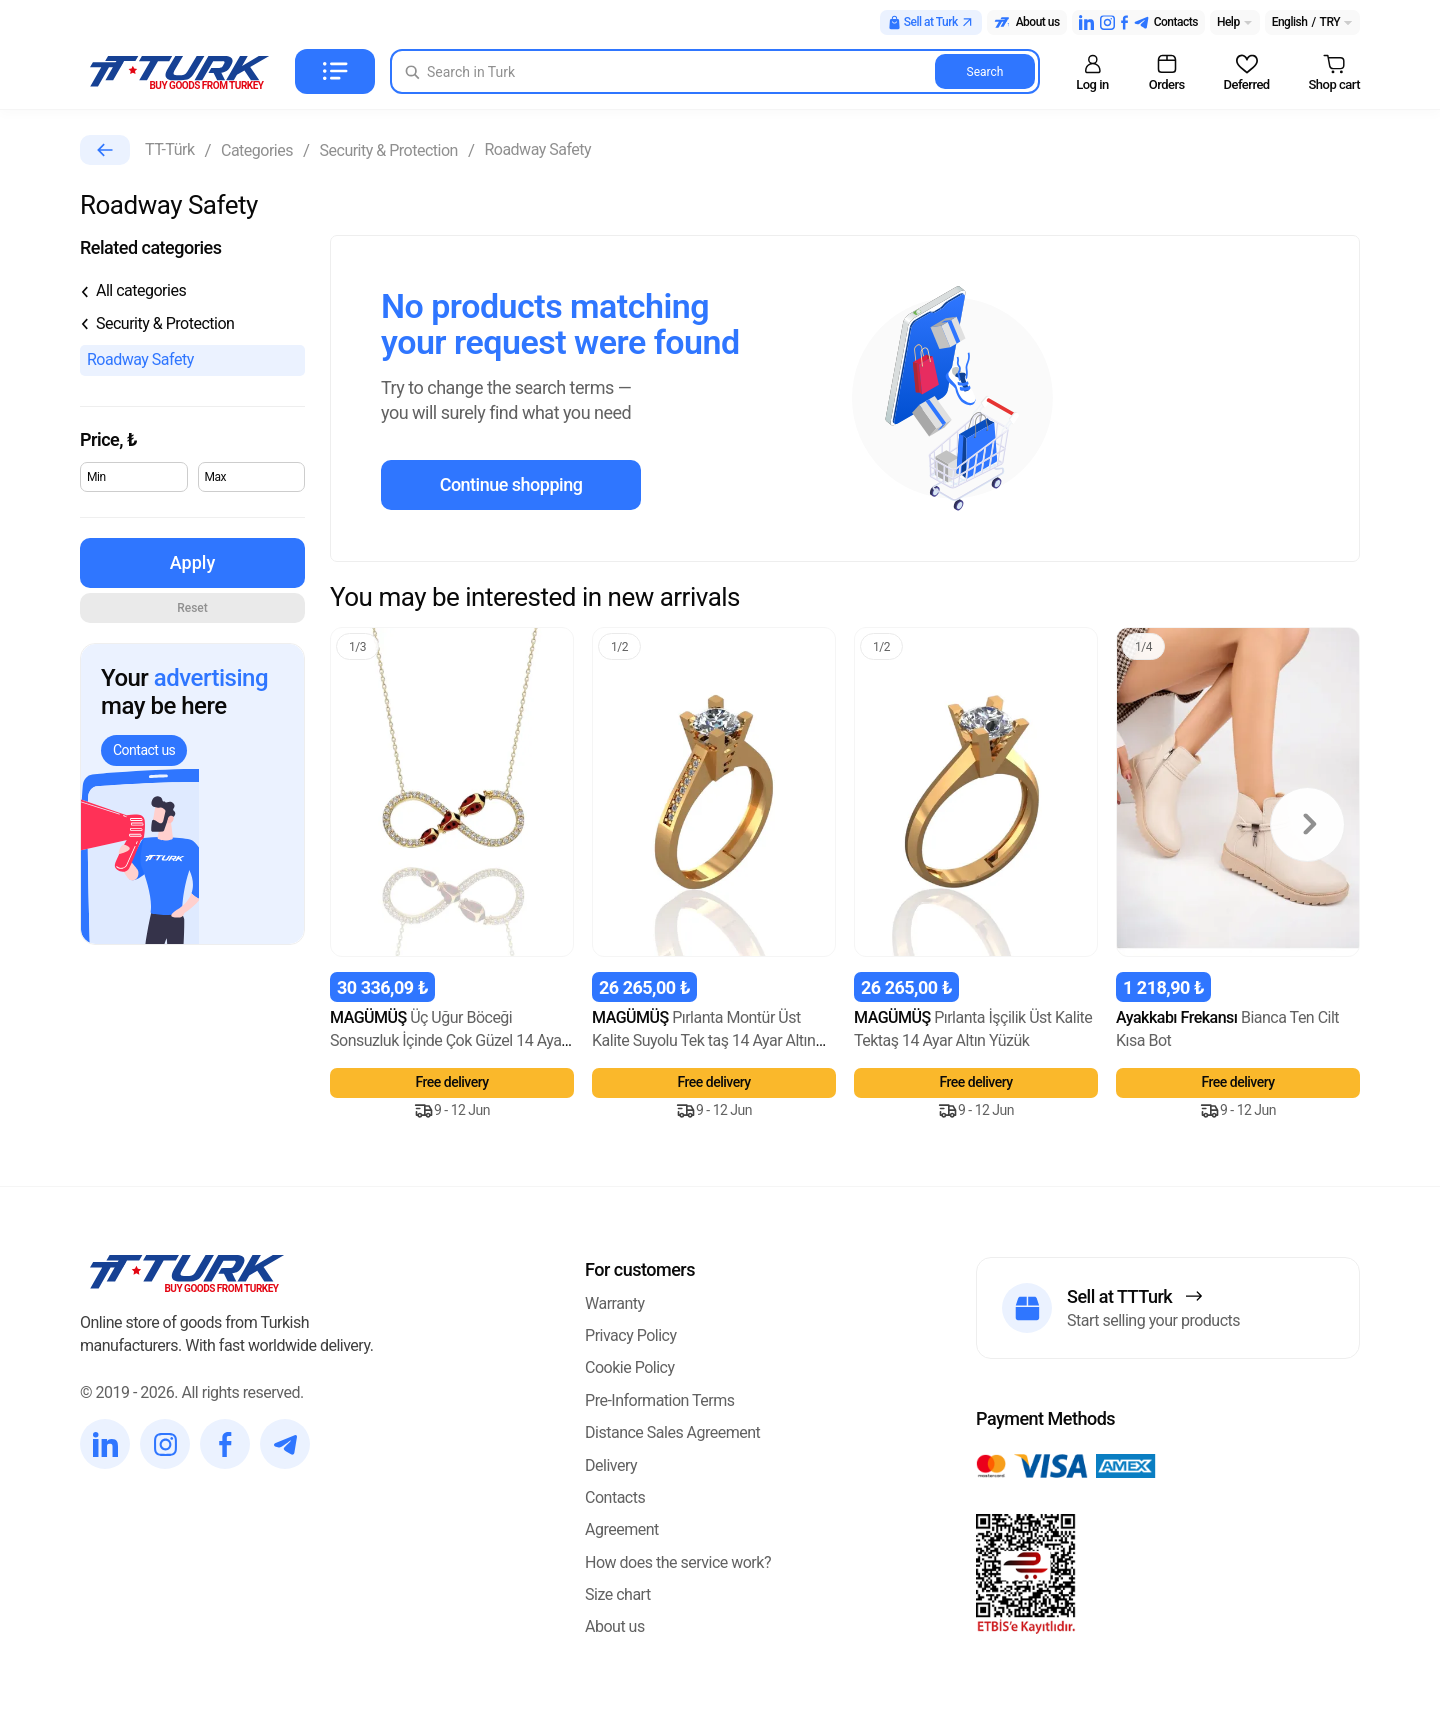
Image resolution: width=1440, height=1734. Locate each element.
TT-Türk (169, 149)
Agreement (622, 1529)
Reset (192, 608)
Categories (257, 150)
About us (615, 1626)
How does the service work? (678, 1562)
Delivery (611, 1465)
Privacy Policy (631, 1335)
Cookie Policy (629, 1367)
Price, (108, 439)
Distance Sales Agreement (672, 1432)
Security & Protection (389, 150)
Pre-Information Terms (660, 1400)
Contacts (615, 1497)
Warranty (615, 1303)
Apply (192, 562)
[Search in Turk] (715, 71)
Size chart (618, 1594)
